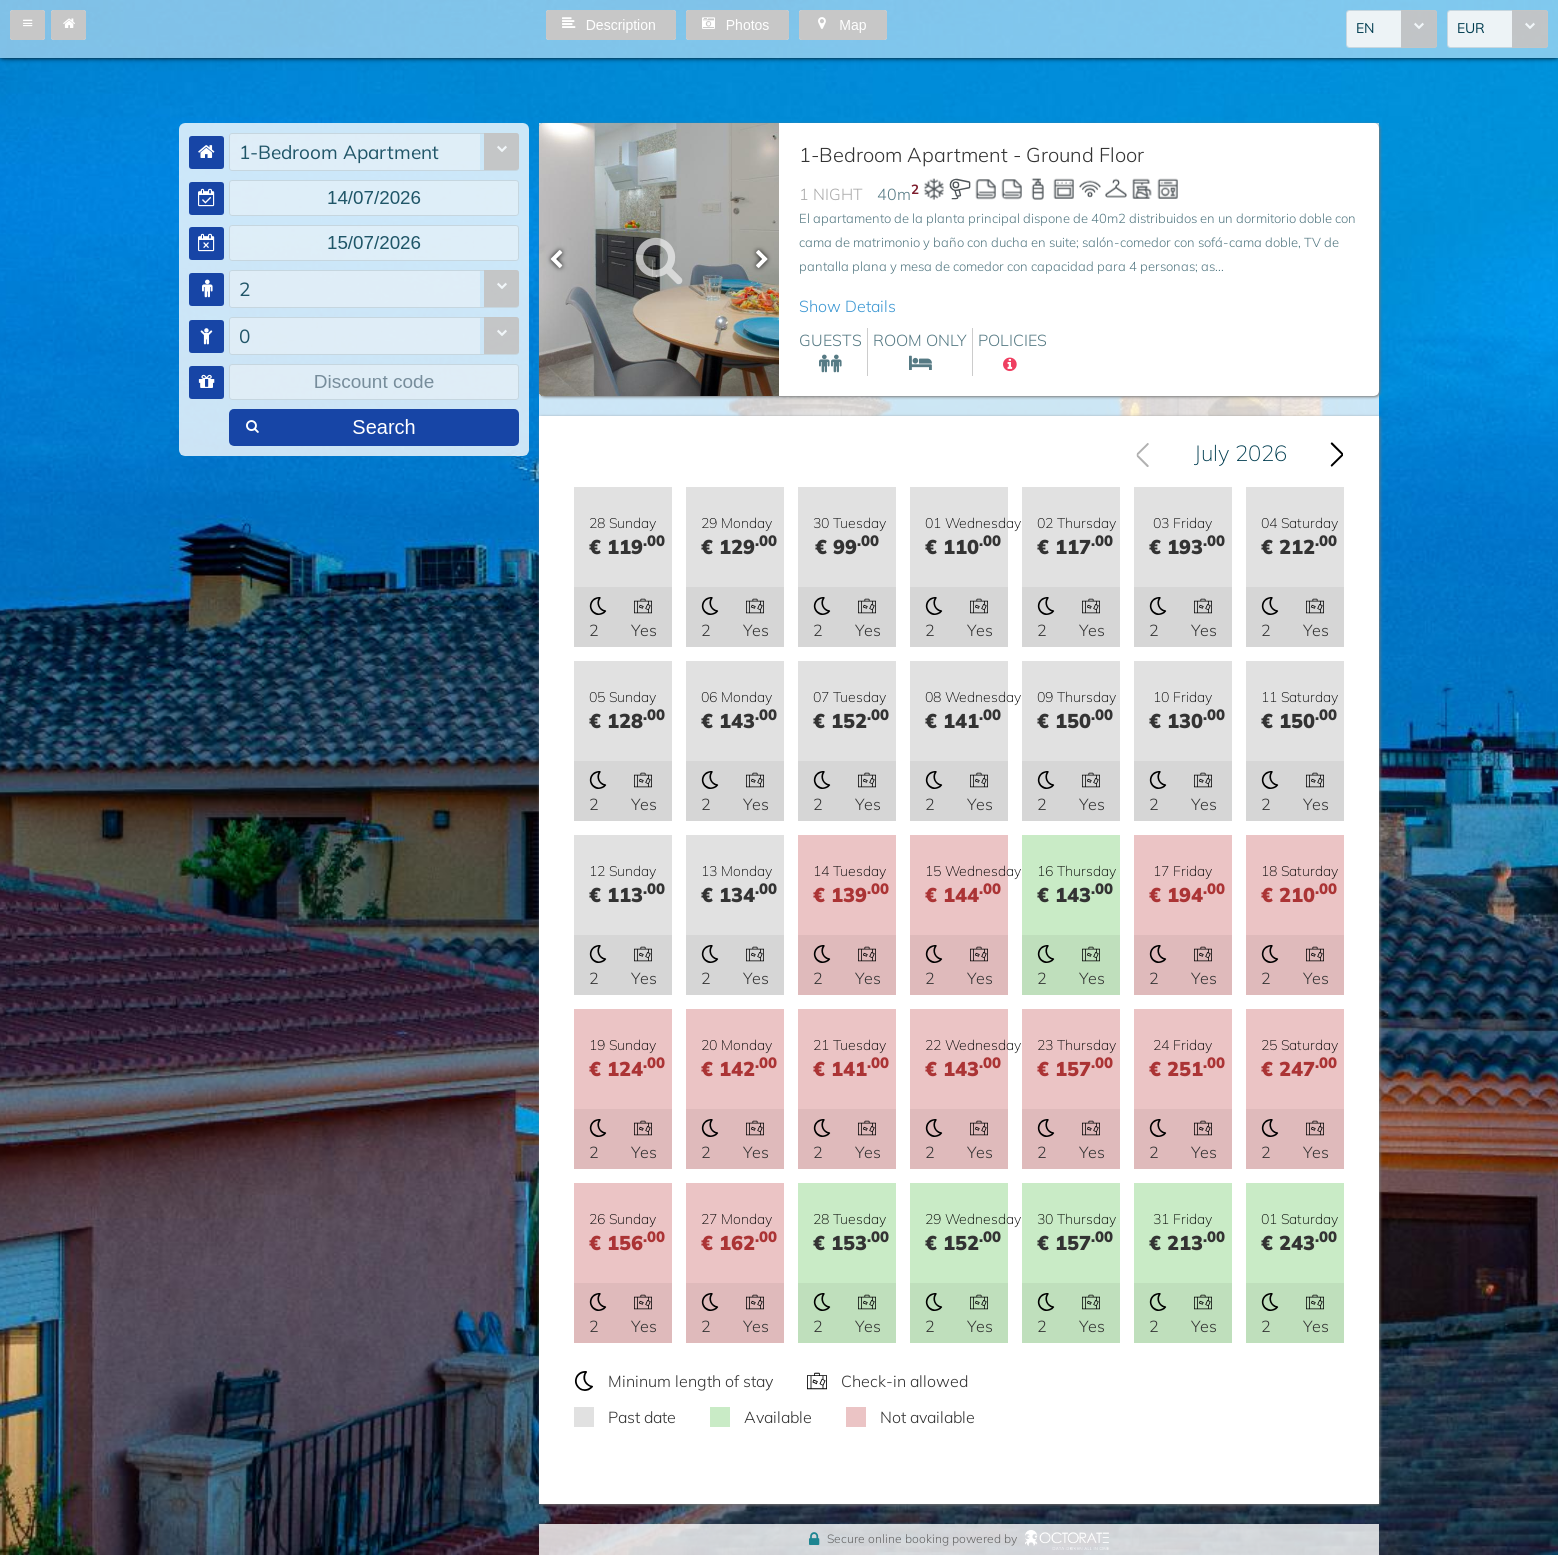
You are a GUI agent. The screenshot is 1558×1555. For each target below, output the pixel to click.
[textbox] (374, 198)
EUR (1471, 29)
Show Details (847, 306)
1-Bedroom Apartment (339, 152)
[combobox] (1391, 29)
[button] (27, 25)
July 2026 (1240, 454)
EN (1365, 29)
